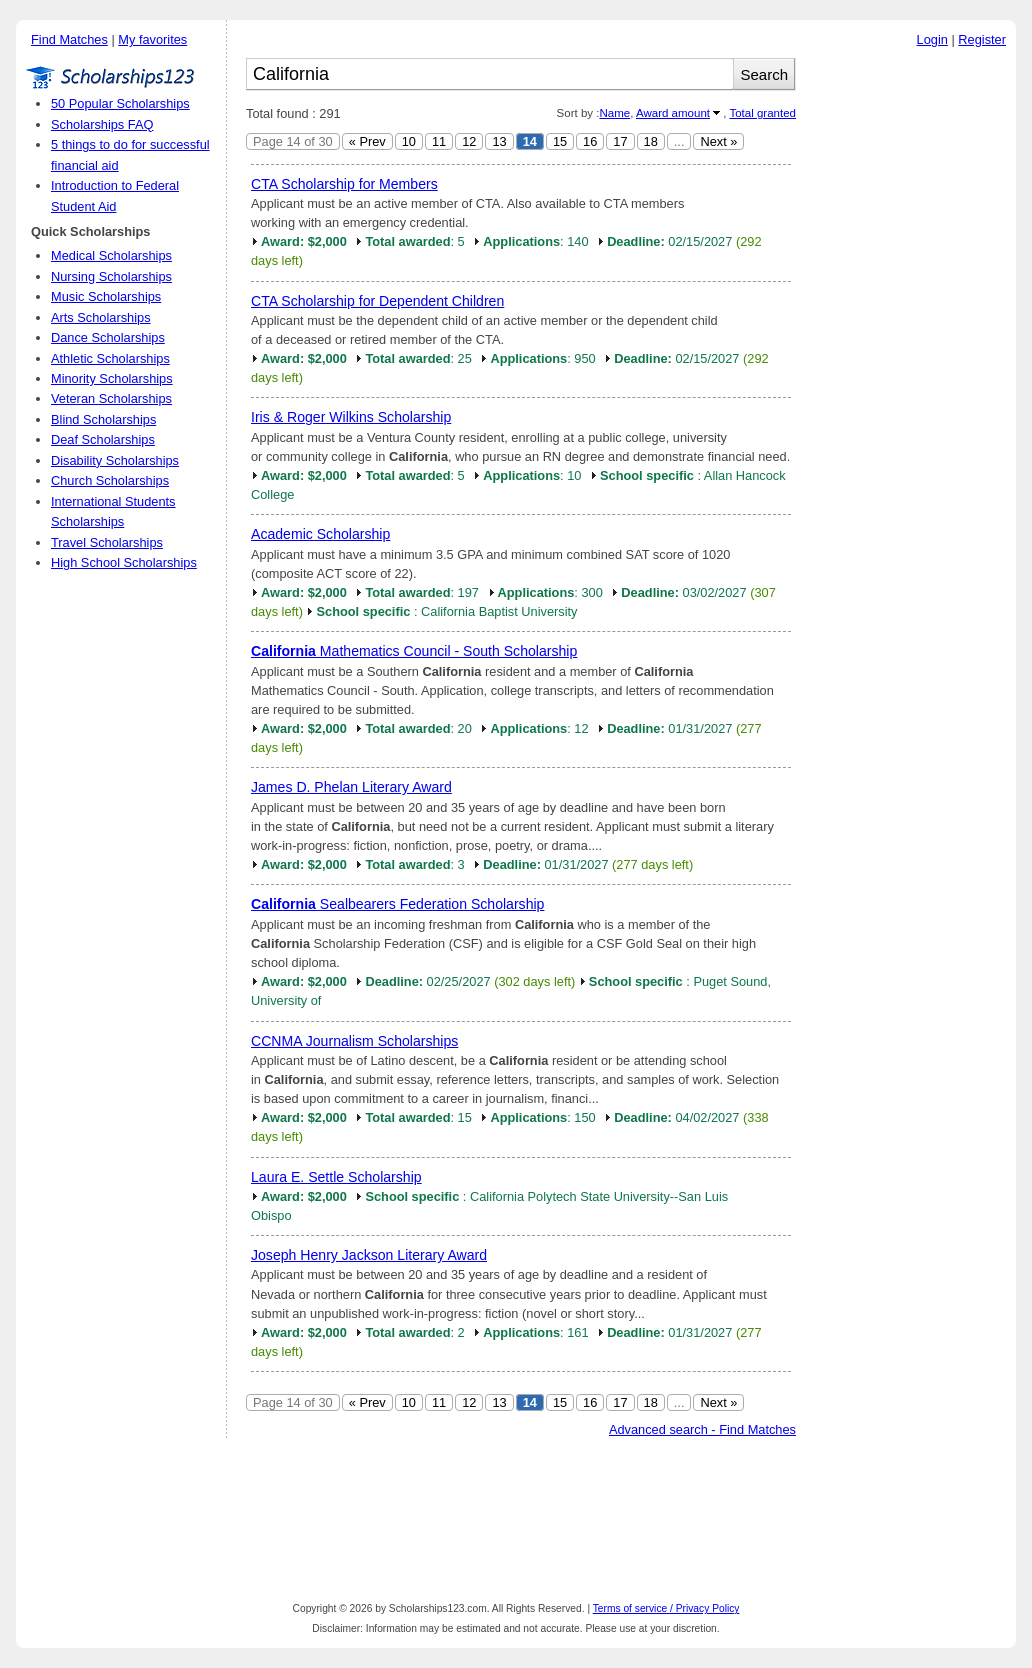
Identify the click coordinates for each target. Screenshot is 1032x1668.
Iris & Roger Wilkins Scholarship (351, 417)
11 (439, 141)
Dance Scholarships (108, 337)
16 (590, 141)
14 (530, 141)
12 (469, 141)
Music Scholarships (106, 296)
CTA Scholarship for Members (344, 184)
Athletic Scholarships (110, 358)
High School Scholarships (124, 562)
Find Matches (69, 39)
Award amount (673, 113)
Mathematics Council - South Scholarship (414, 651)
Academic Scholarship (320, 534)
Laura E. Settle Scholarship (336, 1177)
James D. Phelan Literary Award (351, 787)
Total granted (762, 113)
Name (614, 113)
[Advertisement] (911, 359)
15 (560, 141)
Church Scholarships (110, 480)
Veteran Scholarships (111, 398)
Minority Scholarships (112, 378)
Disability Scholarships (115, 460)
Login (932, 39)
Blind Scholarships (103, 419)
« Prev (367, 141)
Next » (718, 141)
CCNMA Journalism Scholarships (354, 1041)
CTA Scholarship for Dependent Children (377, 301)
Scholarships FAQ (102, 124)
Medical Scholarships (111, 255)
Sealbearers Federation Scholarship (397, 904)
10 (409, 141)
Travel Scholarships (107, 542)
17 (620, 141)
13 (499, 141)
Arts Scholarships (101, 317)
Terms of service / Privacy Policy (666, 1608)
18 (651, 141)
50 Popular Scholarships (120, 103)
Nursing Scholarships (111, 276)
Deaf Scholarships (103, 439)
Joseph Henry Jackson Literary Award (369, 1255)
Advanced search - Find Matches (702, 1429)
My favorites (152, 39)
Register (982, 39)
